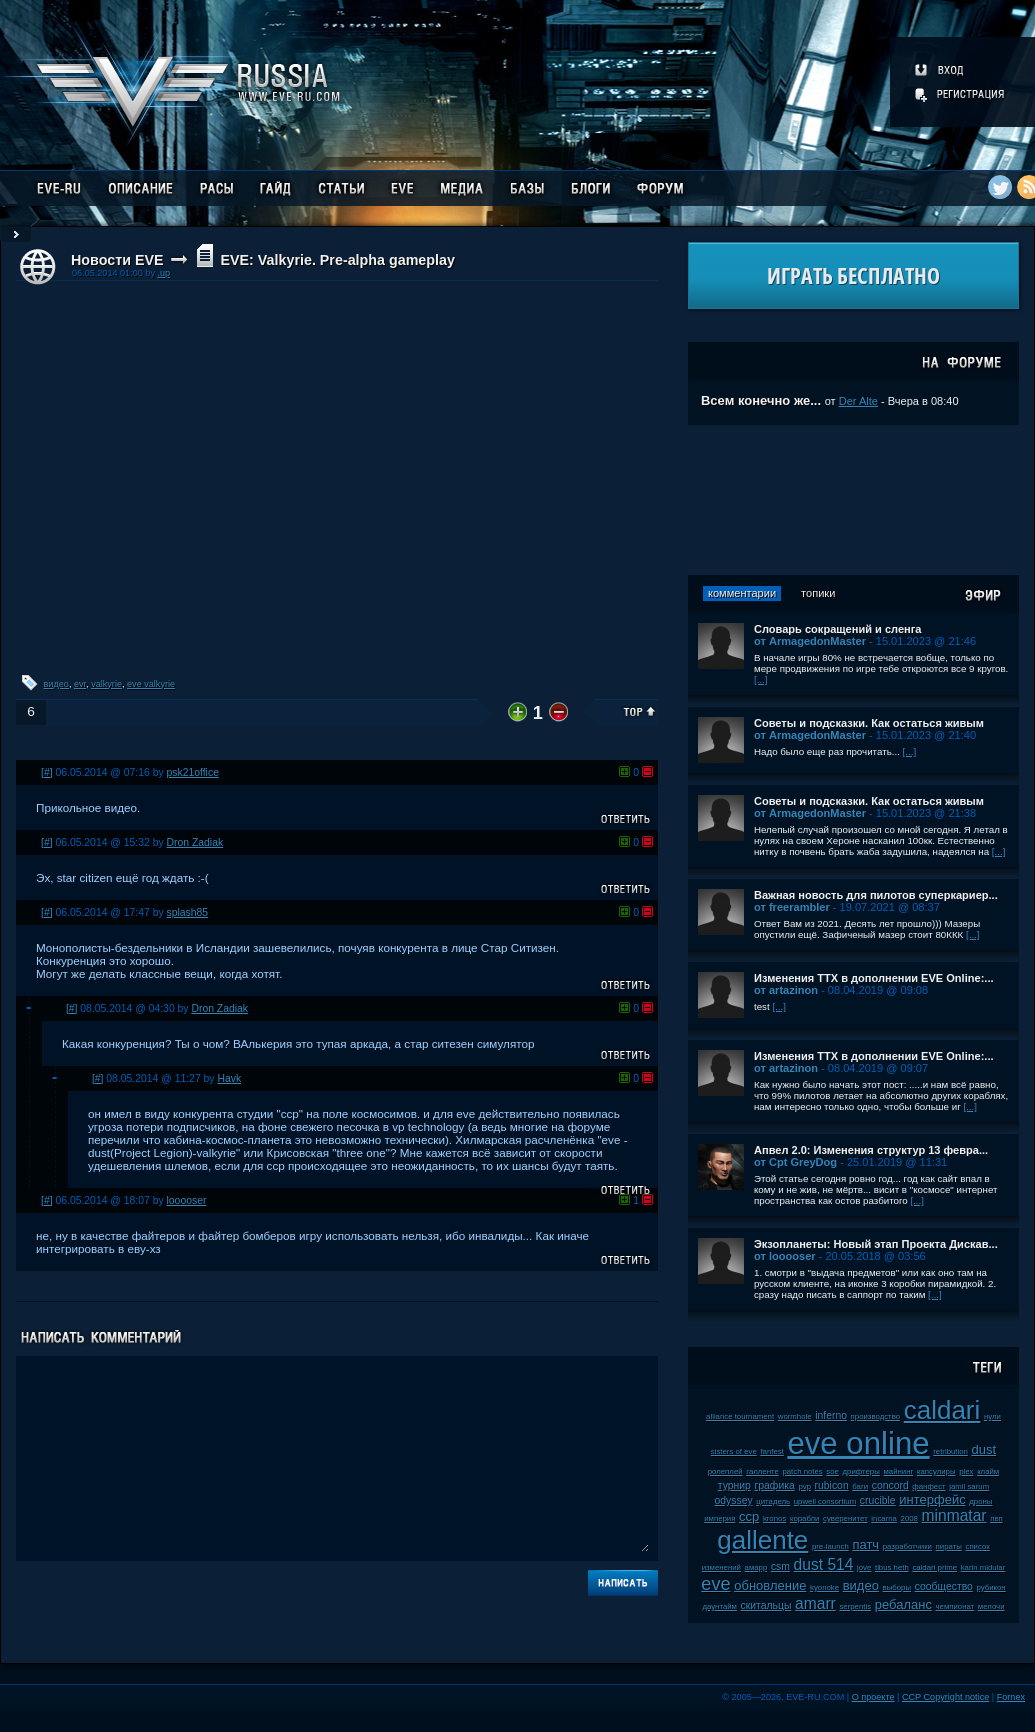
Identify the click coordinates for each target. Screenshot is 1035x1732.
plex (966, 1471)
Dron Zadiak (195, 842)
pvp (804, 1486)
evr (80, 684)
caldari (942, 1410)
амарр (756, 1567)
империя (719, 1518)
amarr (815, 1603)
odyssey (734, 1500)
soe (832, 1471)
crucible (878, 1500)
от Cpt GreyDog (795, 1162)
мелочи (991, 1606)
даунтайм (719, 1606)
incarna (884, 1518)
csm (780, 1566)
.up (163, 273)
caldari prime (934, 1567)
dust (984, 1449)
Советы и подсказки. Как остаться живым (869, 723)
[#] (47, 772)
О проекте (873, 1697)
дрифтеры (861, 1471)
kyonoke (824, 1587)
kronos (774, 1518)
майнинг (898, 1471)
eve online (858, 1443)
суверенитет (845, 1518)
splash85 (188, 912)
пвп (996, 1518)
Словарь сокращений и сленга (838, 629)
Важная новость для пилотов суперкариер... (876, 895)
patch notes (802, 1471)
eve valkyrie (151, 684)
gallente (762, 1540)
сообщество (944, 1586)
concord (890, 1485)
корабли (805, 1518)
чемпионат (955, 1606)
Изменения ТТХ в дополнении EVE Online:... (874, 978)
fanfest (771, 1451)
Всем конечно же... (761, 400)
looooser (187, 1200)
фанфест (928, 1486)
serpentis (855, 1606)
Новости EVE (117, 260)
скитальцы (766, 1605)
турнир (734, 1485)
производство (875, 1416)
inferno (831, 1415)
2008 (909, 1518)
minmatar (954, 1515)
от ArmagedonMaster (810, 641)
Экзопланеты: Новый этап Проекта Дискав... (876, 1244)
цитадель (773, 1501)
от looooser (785, 1256)
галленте (762, 1471)
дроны (980, 1501)
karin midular (983, 1567)
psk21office (193, 772)
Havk (229, 1078)
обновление (770, 1585)
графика (775, 1485)
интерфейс (932, 1499)
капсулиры (936, 1471)
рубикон (990, 1587)
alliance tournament (740, 1416)
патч (865, 1544)
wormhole (795, 1416)
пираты (949, 1546)
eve (715, 1584)
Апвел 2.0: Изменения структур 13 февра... (871, 1150)
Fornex (1011, 1697)
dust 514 (824, 1564)
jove (864, 1567)
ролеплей (725, 1471)
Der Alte (858, 401)
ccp (749, 1516)
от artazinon (786, 990)
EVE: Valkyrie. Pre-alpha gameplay (337, 260)
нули (992, 1416)
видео (56, 684)
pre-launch (830, 1546)
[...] (761, 679)
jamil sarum (969, 1486)
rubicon (832, 1485)
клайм (988, 1471)
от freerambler (792, 907)
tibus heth (892, 1567)
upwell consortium (825, 1501)
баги (860, 1486)
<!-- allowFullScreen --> (337, 476)
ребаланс (903, 1604)
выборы (897, 1587)
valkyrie (106, 684)
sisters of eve (734, 1451)
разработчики (907, 1546)
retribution (950, 1451)
